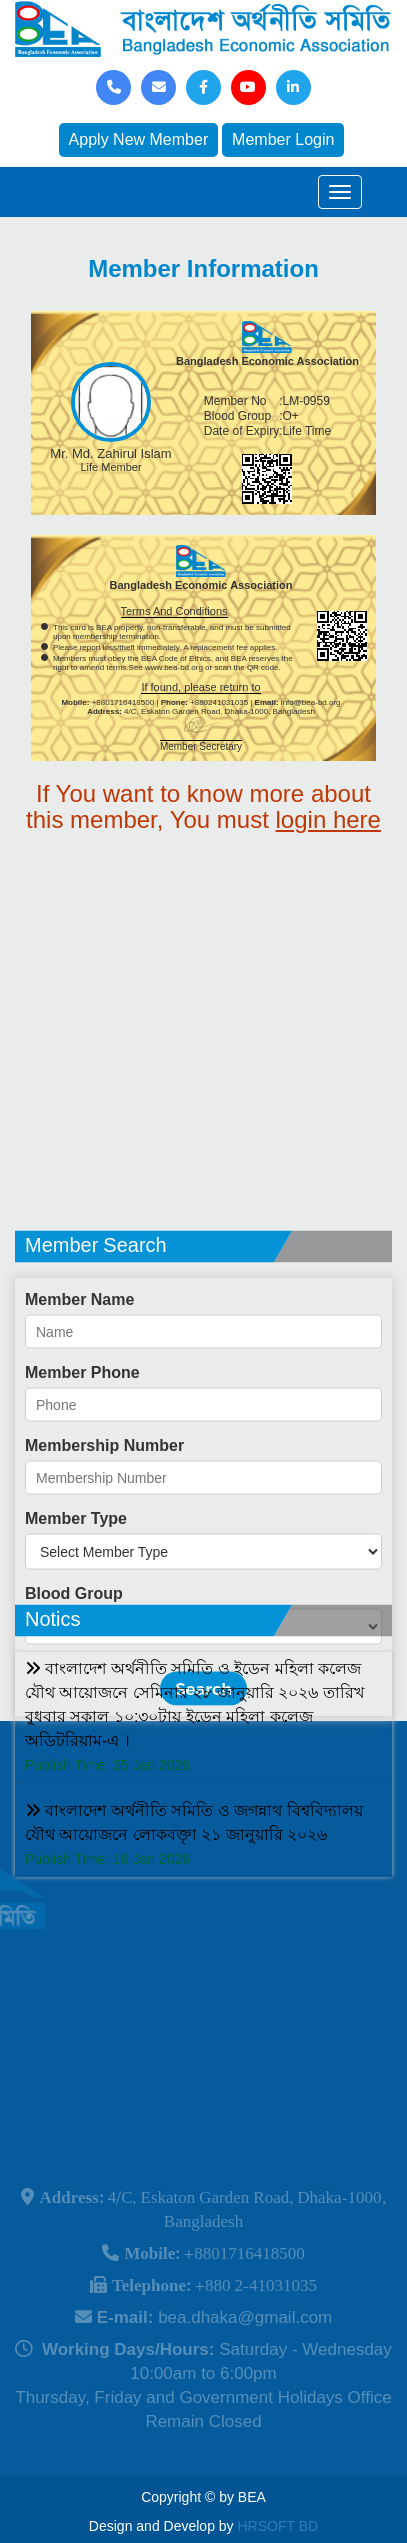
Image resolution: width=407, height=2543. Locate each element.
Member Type (76, 1593)
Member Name (79, 1374)
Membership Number (104, 1520)
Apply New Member (139, 139)
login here (328, 819)
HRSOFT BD (278, 2526)
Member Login (283, 139)
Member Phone (82, 1447)
